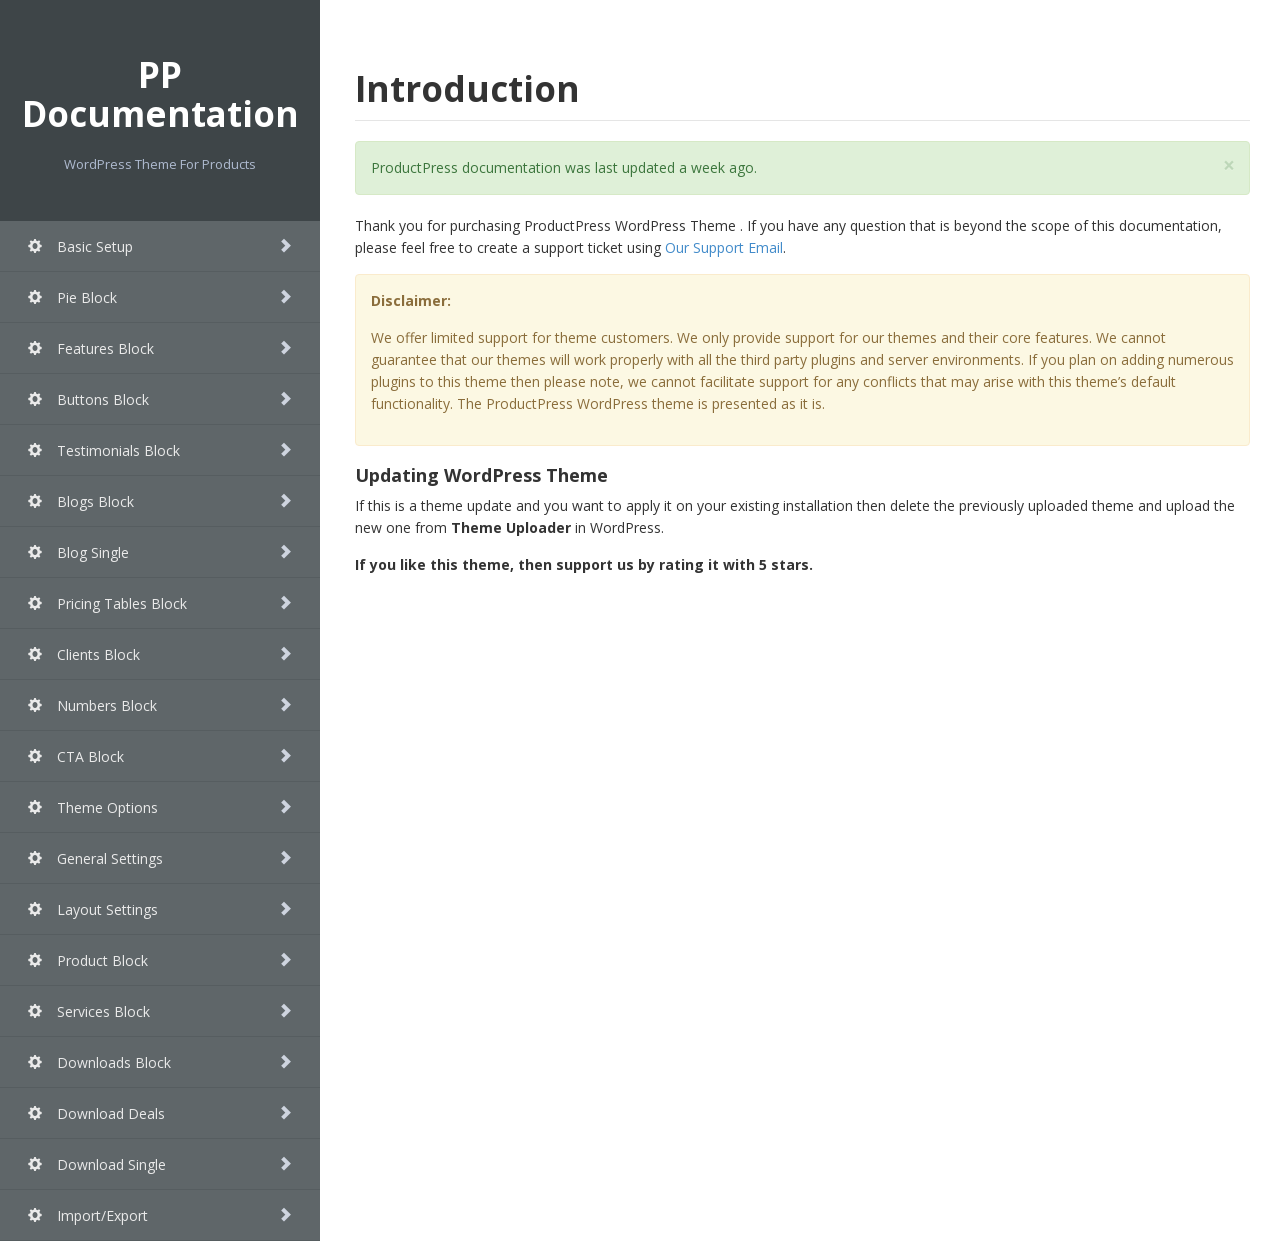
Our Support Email (724, 247)
